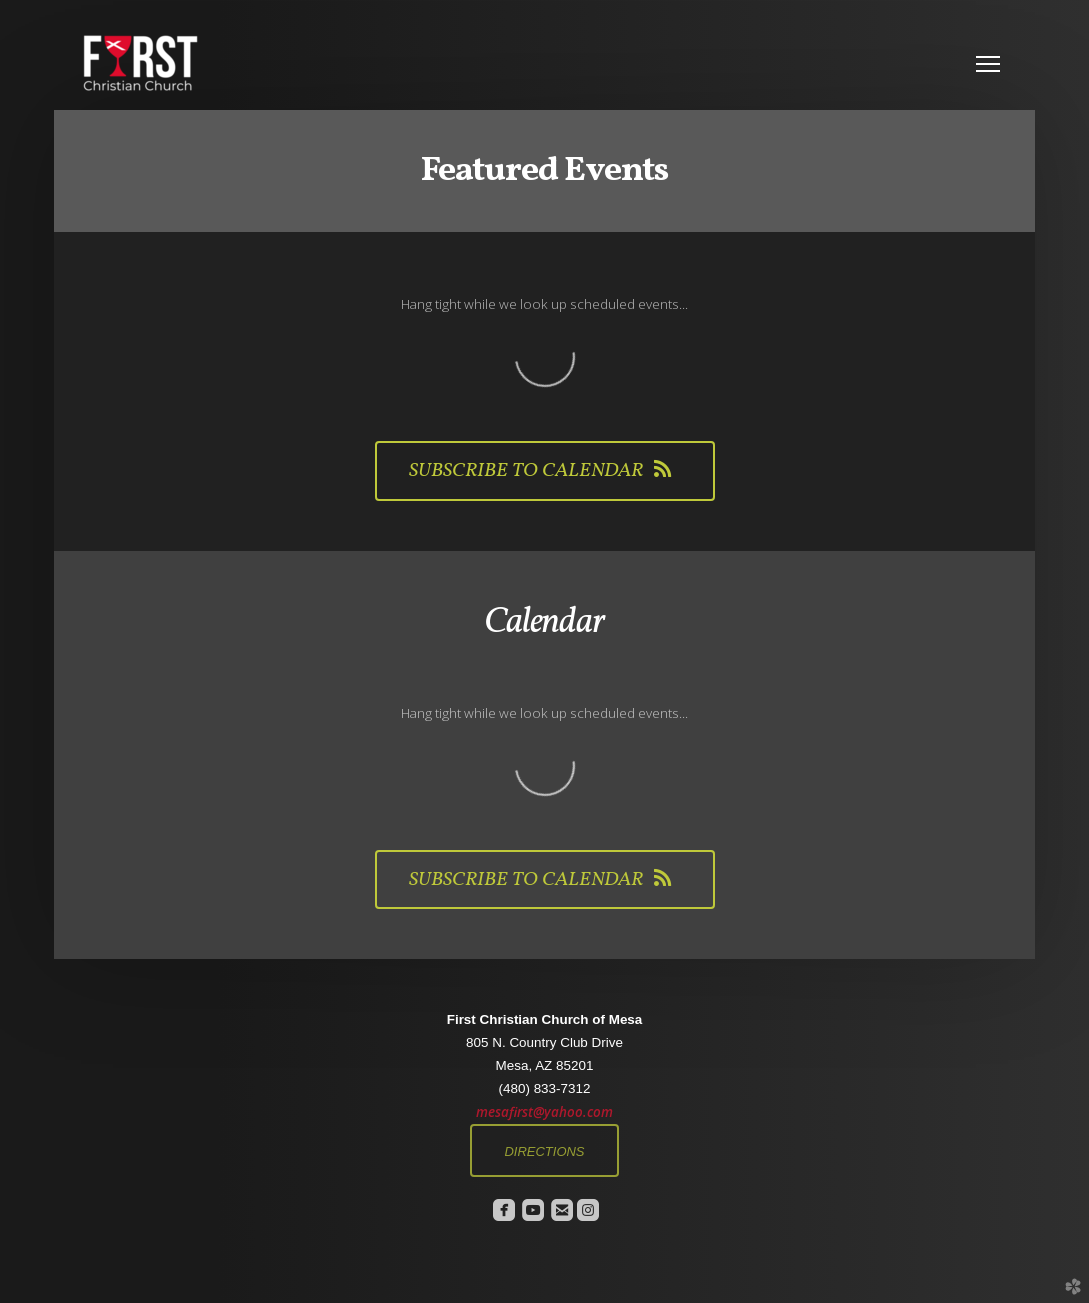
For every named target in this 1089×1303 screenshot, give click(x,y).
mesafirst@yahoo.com (544, 1112)
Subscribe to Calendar (545, 471)
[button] (544, 1150)
